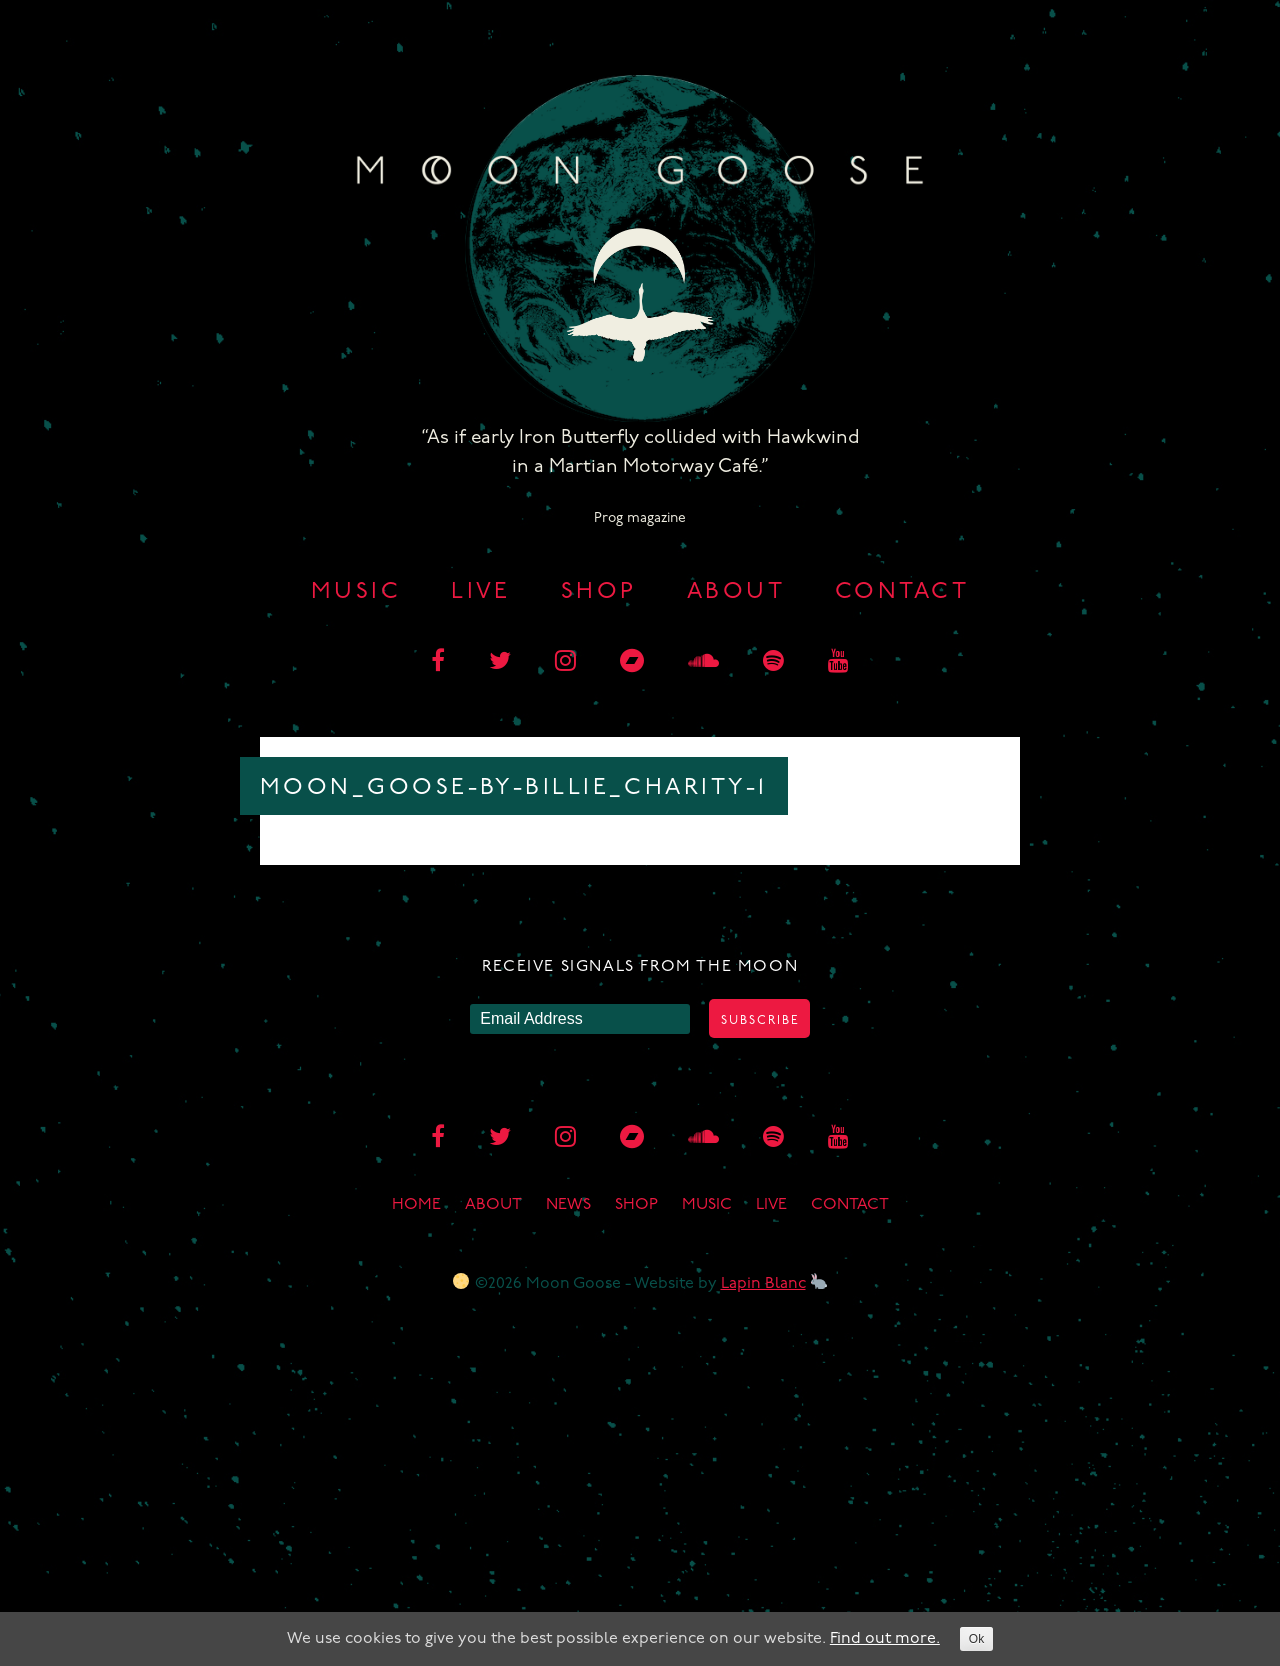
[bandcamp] (632, 663)
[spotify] (773, 663)
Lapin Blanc (763, 1284)
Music (356, 592)
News (568, 1205)
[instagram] (565, 663)
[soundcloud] (703, 663)
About (736, 592)
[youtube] (838, 663)
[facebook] (438, 663)
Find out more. (885, 1639)
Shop (599, 592)
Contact (902, 592)
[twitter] (500, 663)
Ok (976, 1639)
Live (481, 592)
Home (416, 1205)
